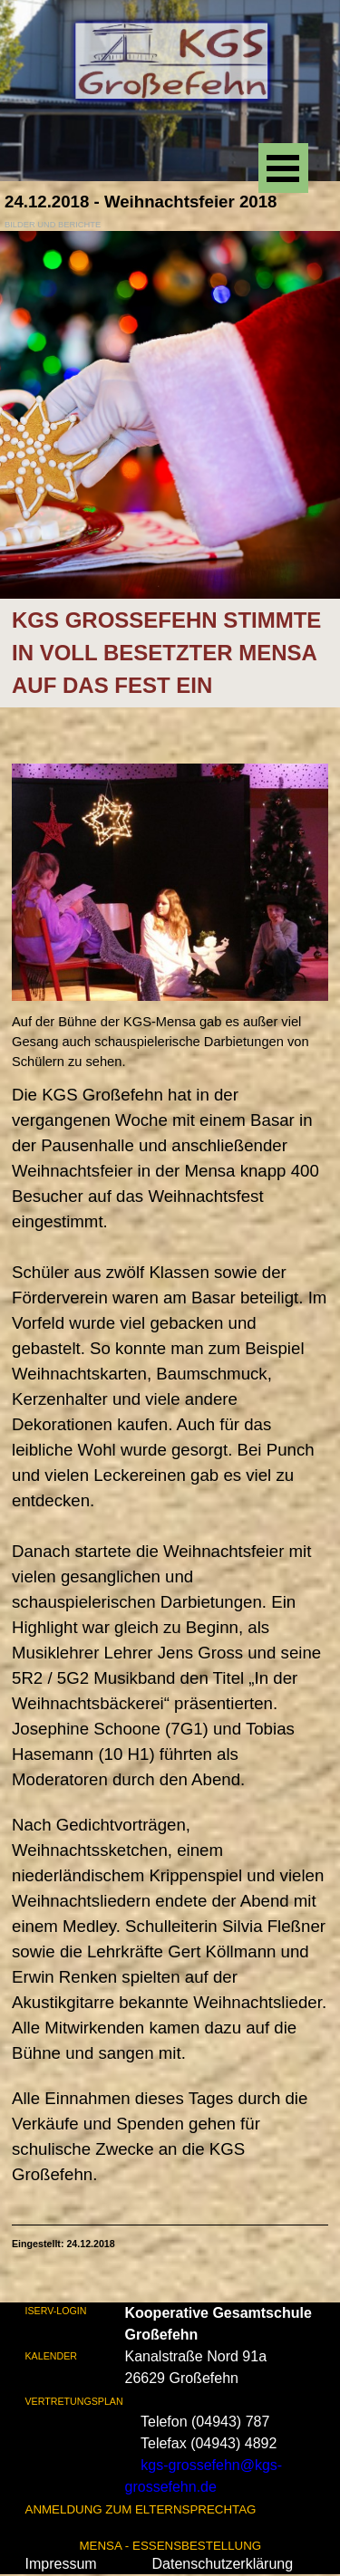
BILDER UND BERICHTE (53, 224)
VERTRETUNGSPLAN (74, 2401)
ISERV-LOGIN (56, 2310)
